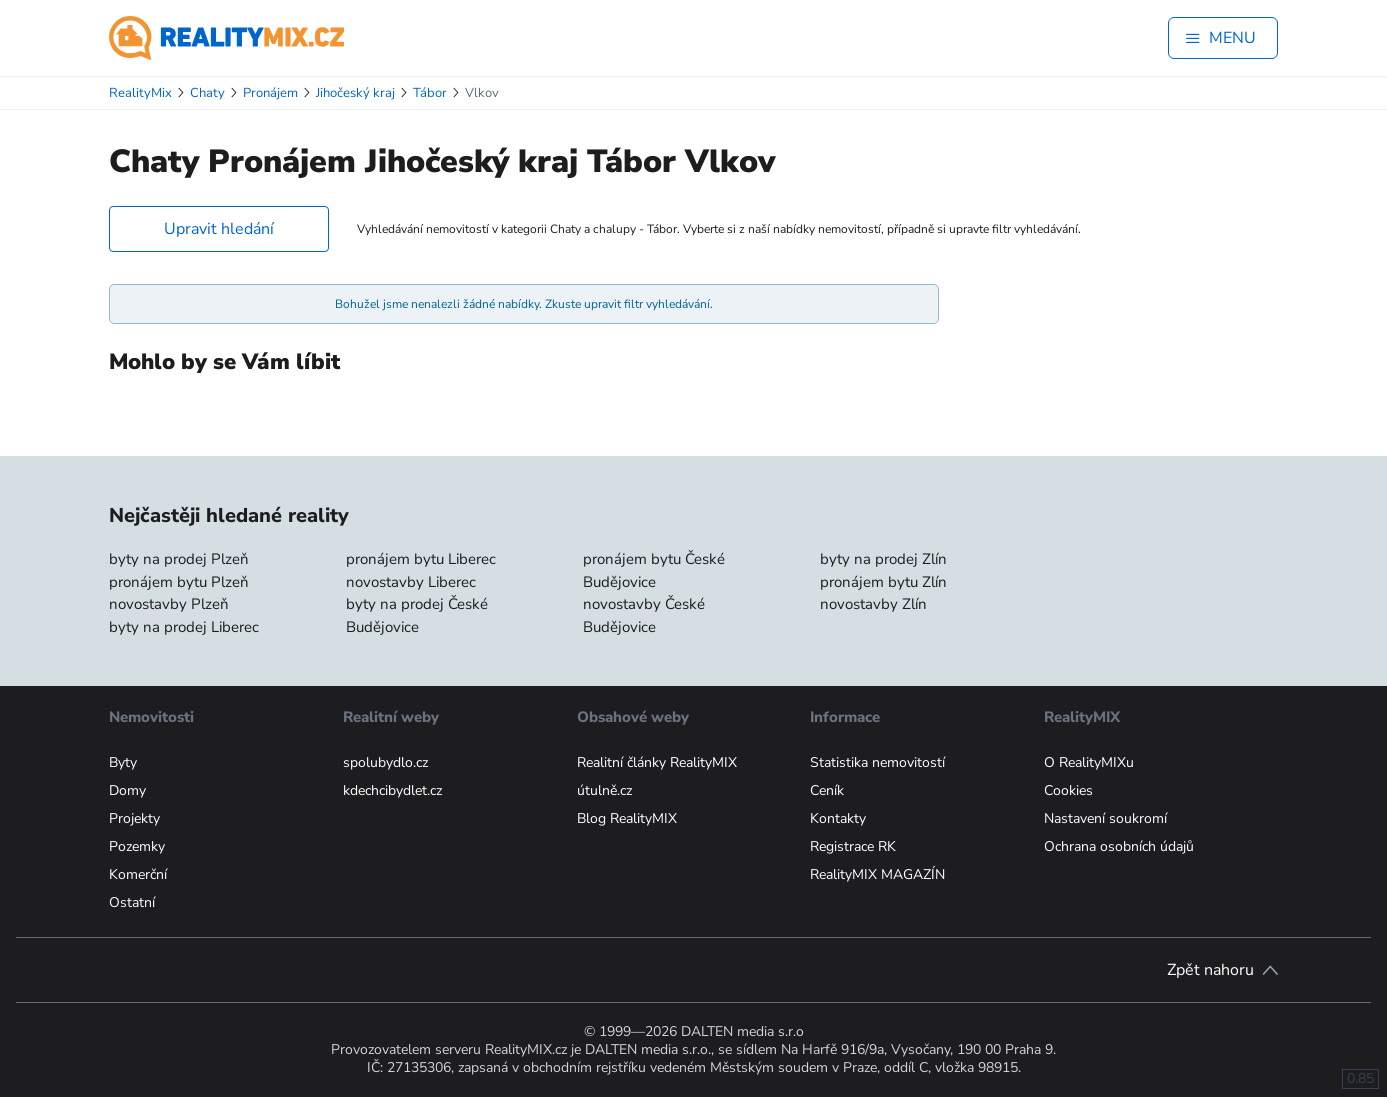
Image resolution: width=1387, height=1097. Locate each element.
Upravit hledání (219, 229)
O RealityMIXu (1089, 762)
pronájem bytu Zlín (883, 582)
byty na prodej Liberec (184, 627)
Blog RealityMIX (627, 818)
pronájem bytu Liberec (421, 559)
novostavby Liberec (411, 582)
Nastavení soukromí (1105, 818)
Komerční (138, 874)
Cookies (1068, 790)
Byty (123, 762)
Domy (127, 790)
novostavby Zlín (873, 604)
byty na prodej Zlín (883, 559)
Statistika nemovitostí (877, 762)
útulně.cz (604, 790)
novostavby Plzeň (169, 604)
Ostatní (132, 902)
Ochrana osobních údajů (1119, 846)
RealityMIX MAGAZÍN (877, 874)
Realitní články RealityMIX (657, 762)
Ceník (827, 790)
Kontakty (838, 818)
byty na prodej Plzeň (179, 559)
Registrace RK (853, 846)
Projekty (134, 818)
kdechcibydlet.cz (392, 790)
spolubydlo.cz (385, 762)
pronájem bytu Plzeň (179, 582)
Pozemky (137, 846)
